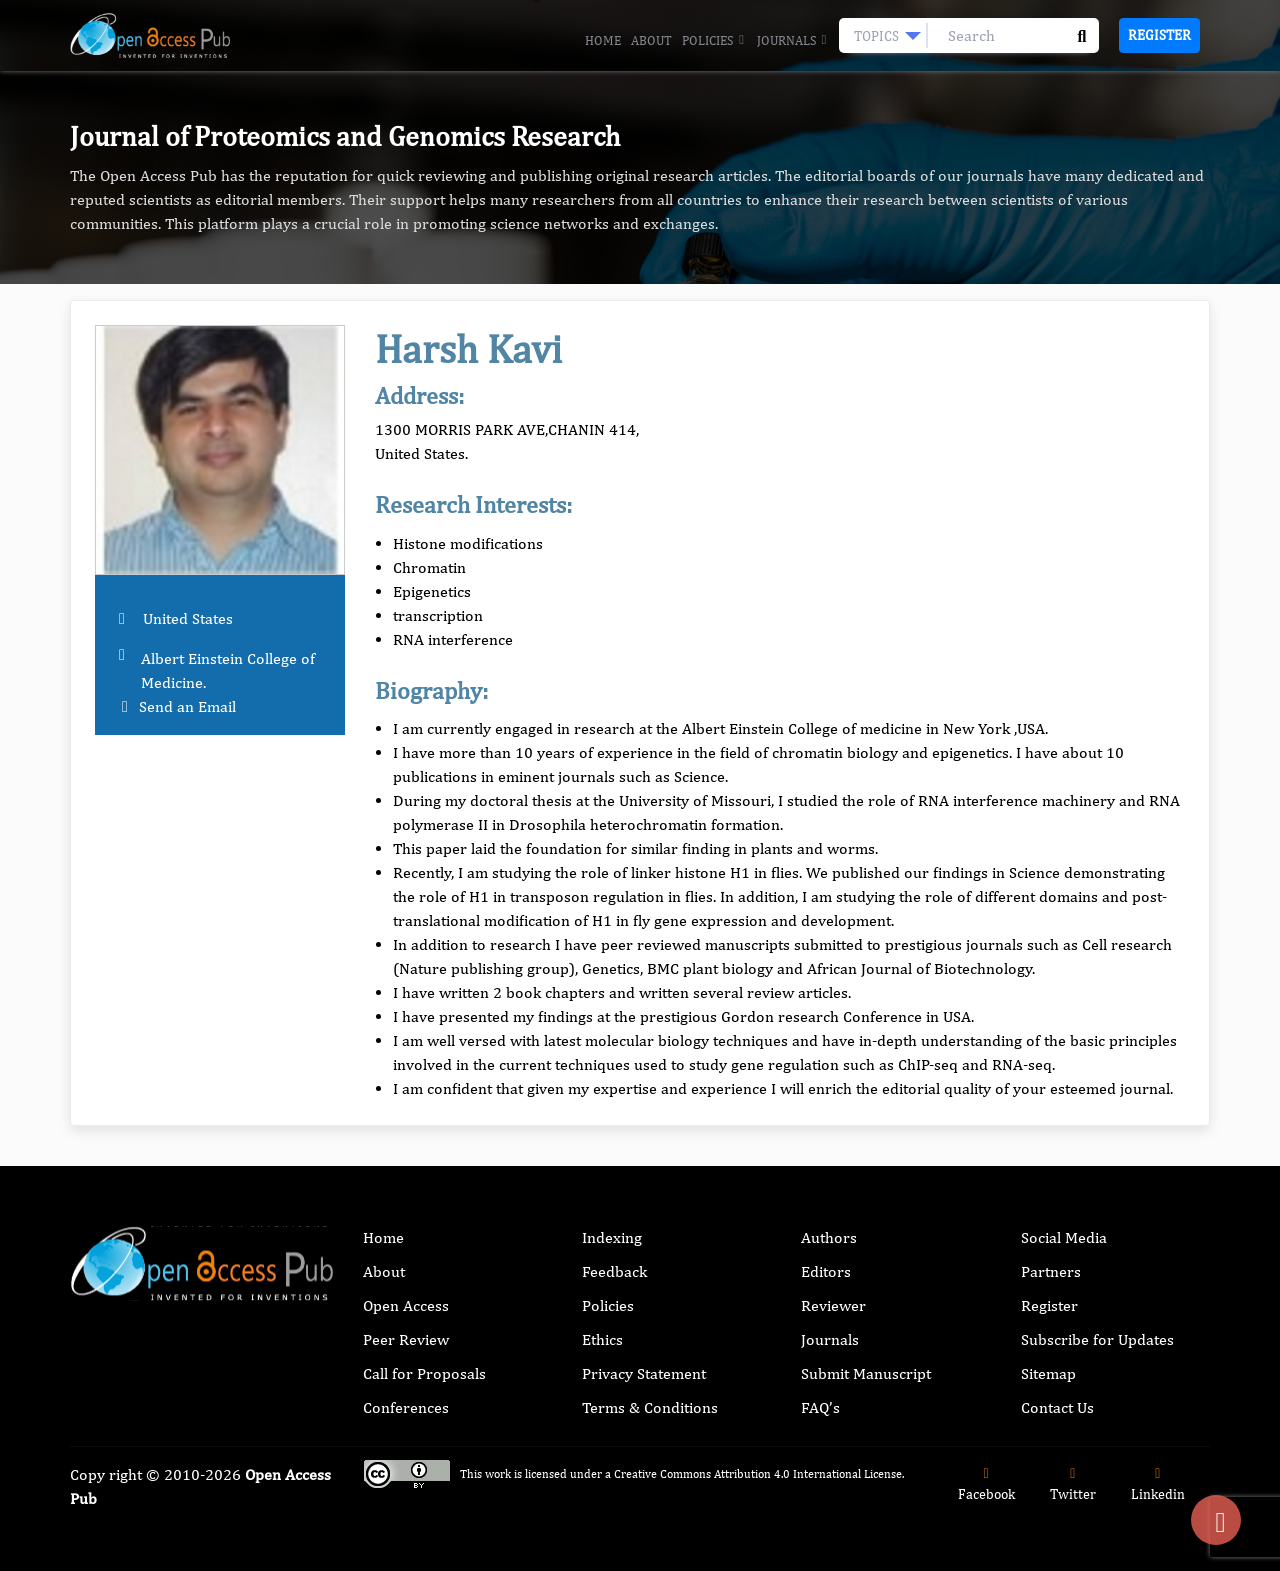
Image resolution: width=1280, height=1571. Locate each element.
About (651, 40)
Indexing (612, 1237)
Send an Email (187, 706)
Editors (826, 1271)
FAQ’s (820, 1407)
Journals (793, 41)
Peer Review (406, 1339)
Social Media (1064, 1237)
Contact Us (1057, 1407)
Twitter (1073, 1484)
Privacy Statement (644, 1373)
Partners (1051, 1271)
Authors (829, 1237)
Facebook (986, 1484)
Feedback (614, 1271)
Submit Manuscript (866, 1373)
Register (1159, 35)
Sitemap (1048, 1373)
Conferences (406, 1407)
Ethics (602, 1339)
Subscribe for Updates (1097, 1339)
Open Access (406, 1305)
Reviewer (833, 1305)
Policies (714, 41)
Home (603, 40)
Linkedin (1158, 1484)
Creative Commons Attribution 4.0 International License (758, 1474)
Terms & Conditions (650, 1407)
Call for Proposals (424, 1373)
